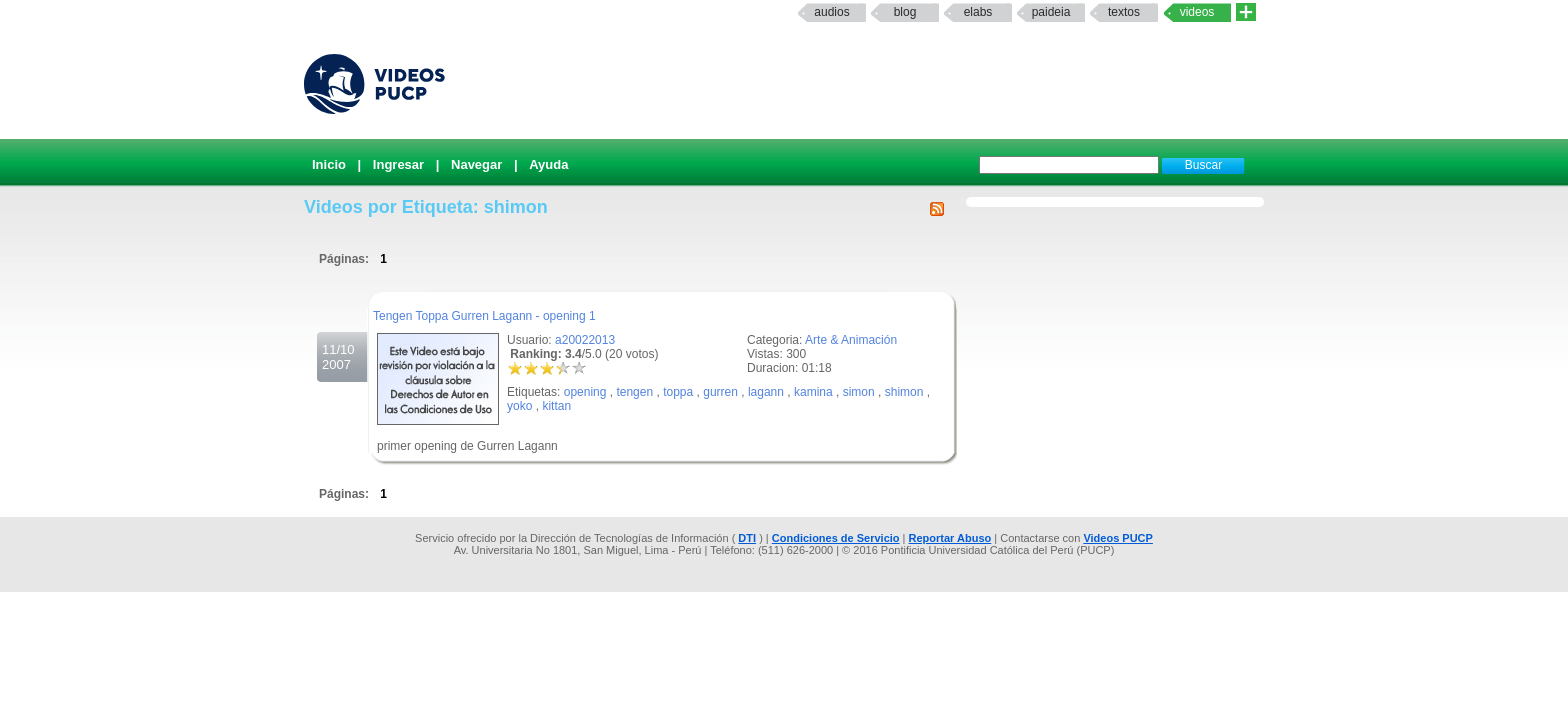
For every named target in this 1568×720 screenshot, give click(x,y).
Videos (1197, 12)
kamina (813, 392)
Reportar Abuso (950, 538)
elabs (978, 12)
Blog (905, 12)
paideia (1051, 12)
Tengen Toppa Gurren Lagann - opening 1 (484, 316)
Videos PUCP (1118, 538)
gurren (720, 392)
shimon (904, 392)
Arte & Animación (851, 340)
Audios (831, 12)
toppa (678, 392)
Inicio (329, 164)
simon (859, 392)
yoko (519, 406)
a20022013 (585, 340)
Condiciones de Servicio (836, 538)
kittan (556, 406)
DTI (747, 538)
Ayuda (548, 164)
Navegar (476, 164)
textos (1124, 12)
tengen (634, 392)
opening (585, 392)
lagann (766, 392)
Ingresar (398, 164)
